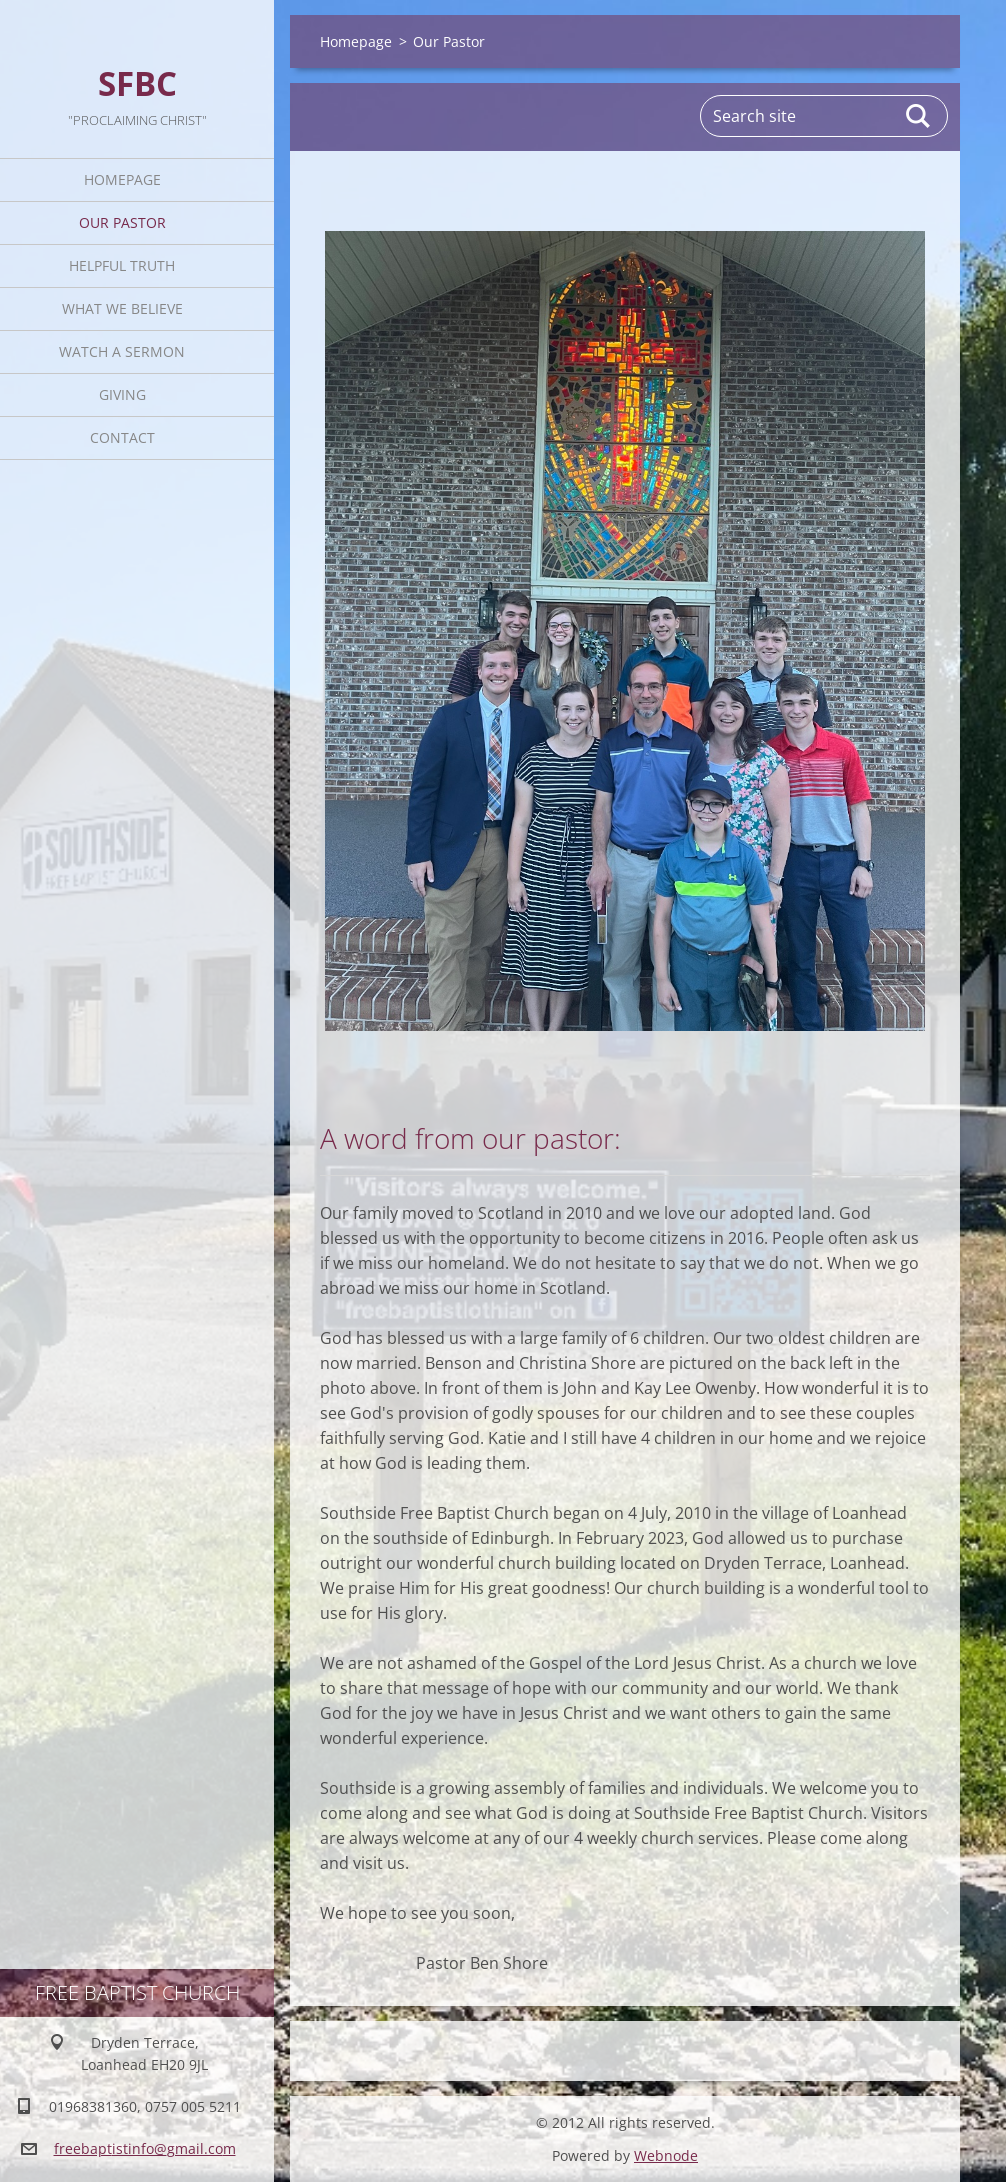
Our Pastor (122, 222)
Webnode (666, 2155)
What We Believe (122, 308)
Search (919, 116)
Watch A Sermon (122, 351)
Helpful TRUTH (122, 265)
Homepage (122, 179)
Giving (122, 394)
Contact (122, 437)
